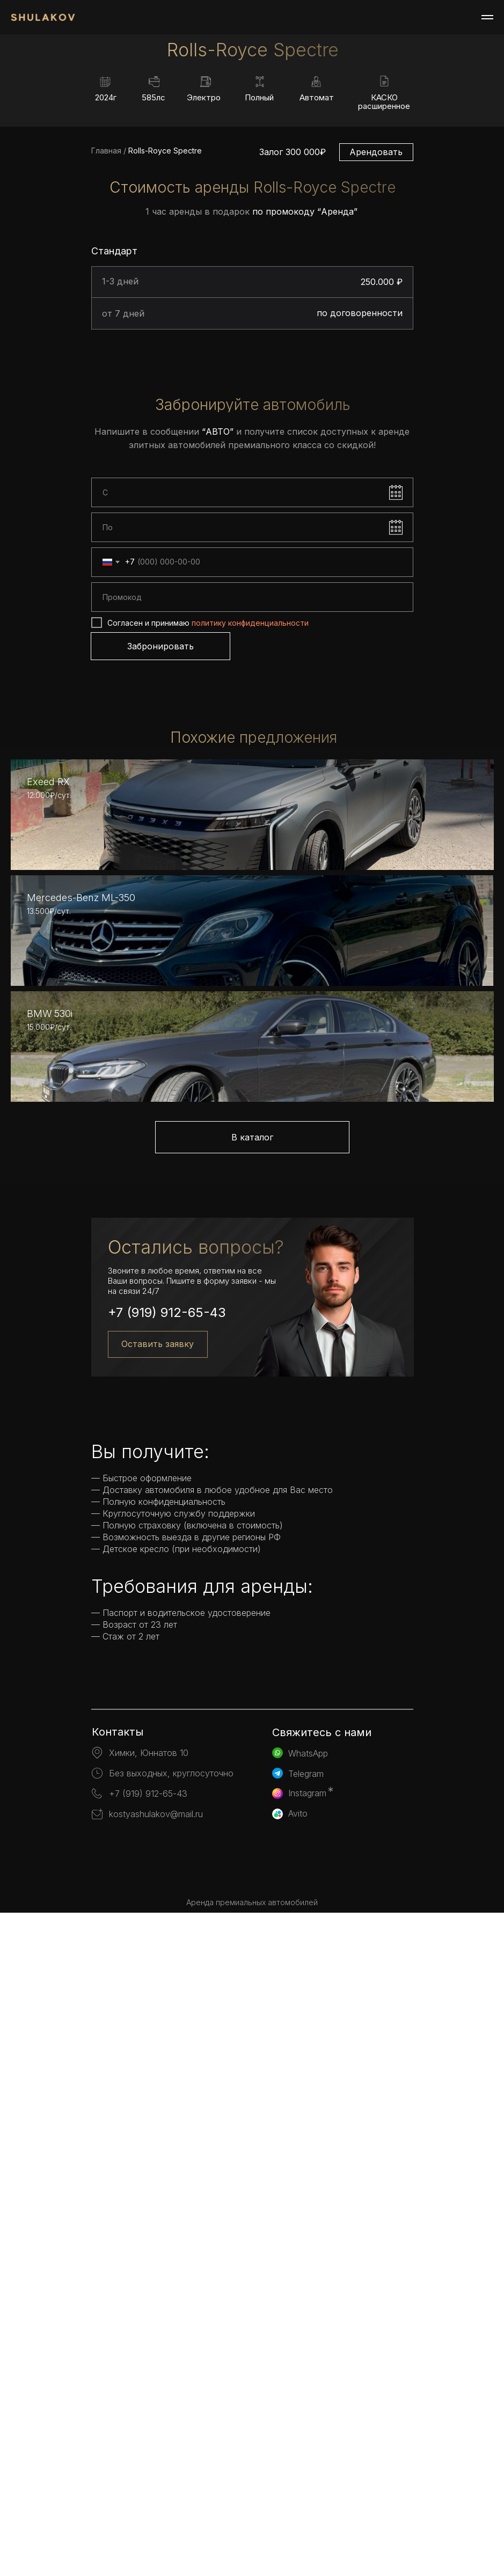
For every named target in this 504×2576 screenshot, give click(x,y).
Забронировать (160, 830)
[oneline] (252, 781)
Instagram (307, 2456)
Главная (106, 335)
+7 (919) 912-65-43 (167, 1976)
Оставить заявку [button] (157, 2007)
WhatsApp (308, 2416)
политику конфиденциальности (250, 806)
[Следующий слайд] (484, 108)
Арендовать (376, 336)
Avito (298, 2476)
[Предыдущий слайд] (19, 108)
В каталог (252, 1800)
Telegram (306, 2437)
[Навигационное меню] (487, 17)
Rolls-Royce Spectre (164, 335)
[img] (252, 2535)
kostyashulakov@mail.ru (156, 2477)
